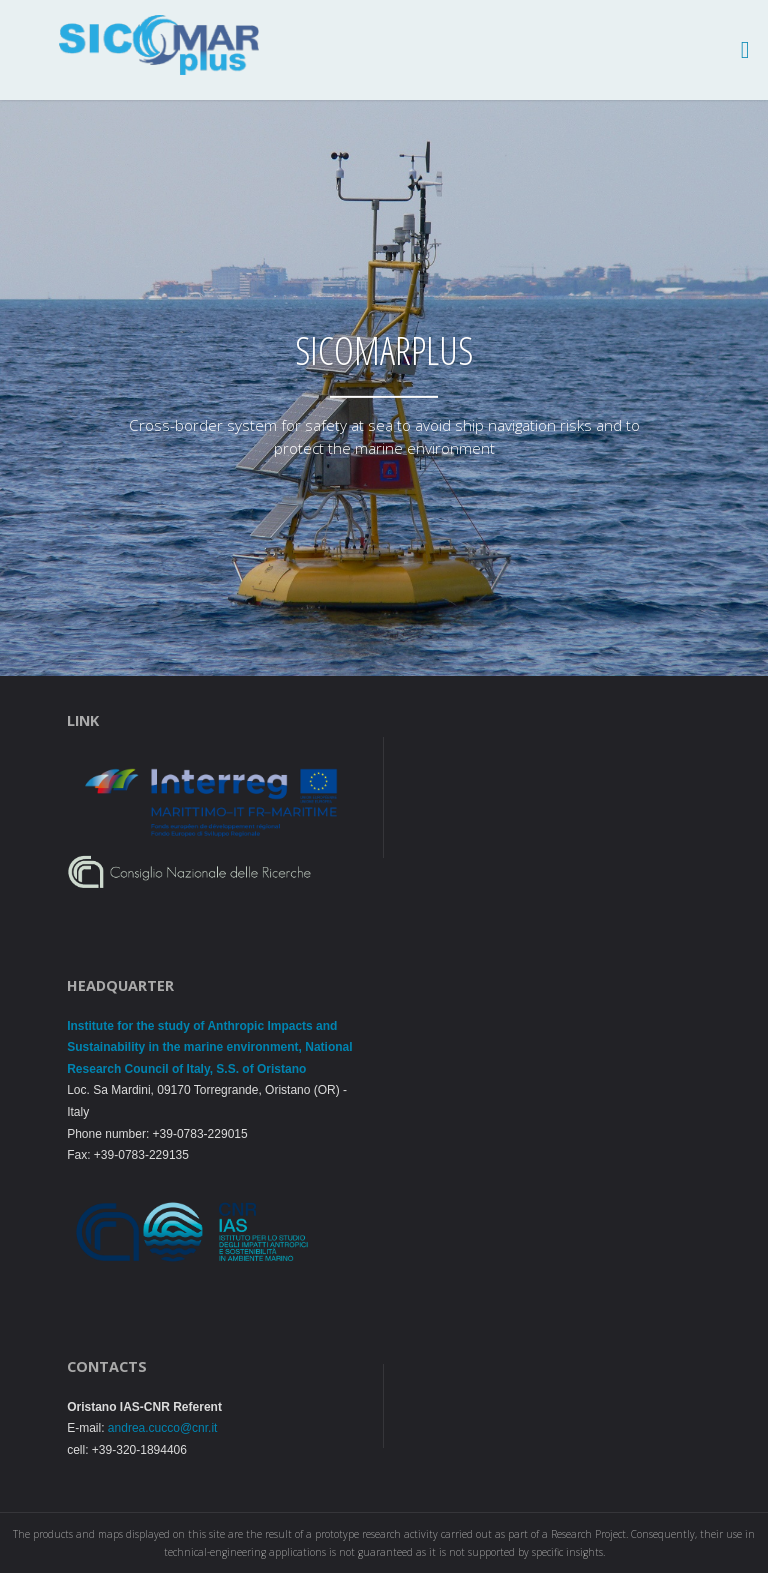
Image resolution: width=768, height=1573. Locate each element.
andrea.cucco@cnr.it (163, 1428)
